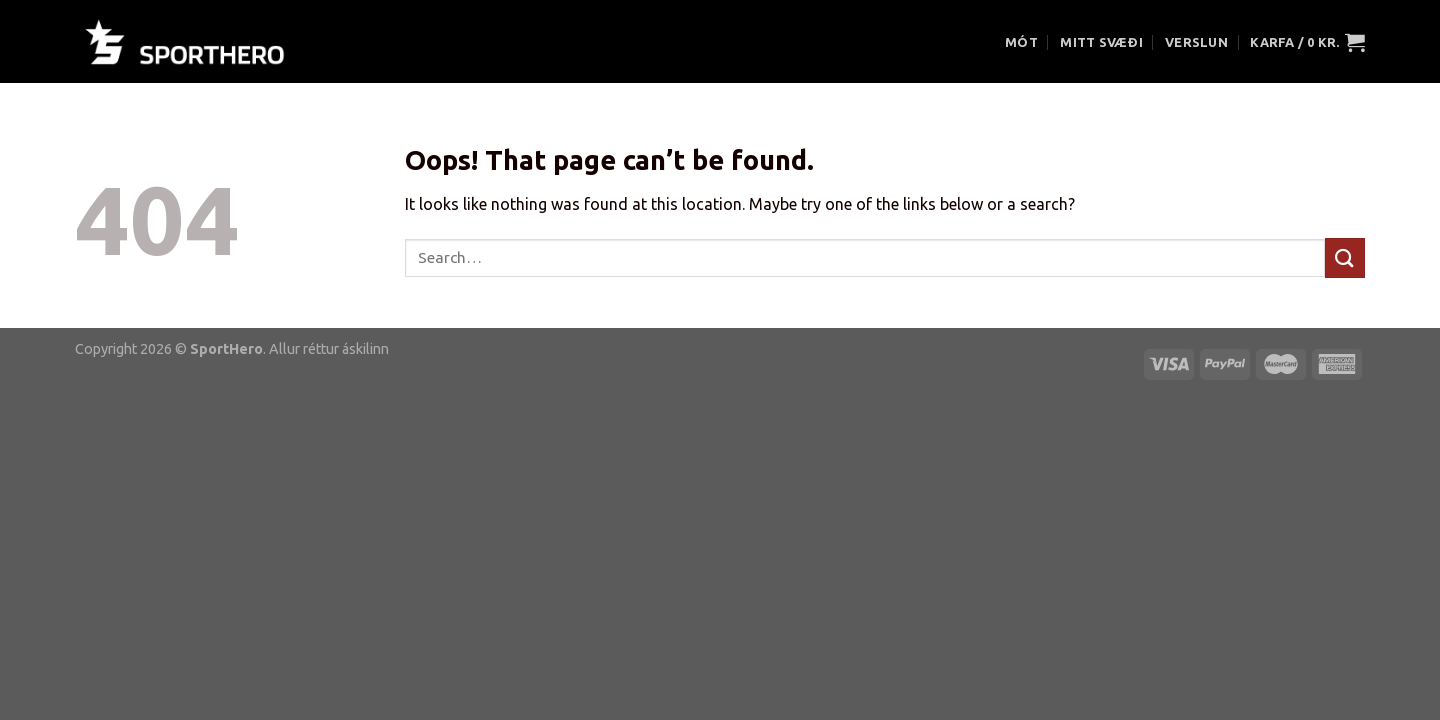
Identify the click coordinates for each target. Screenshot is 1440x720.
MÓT (1021, 42)
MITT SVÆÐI (1101, 42)
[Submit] (1345, 257)
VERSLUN (1196, 42)
